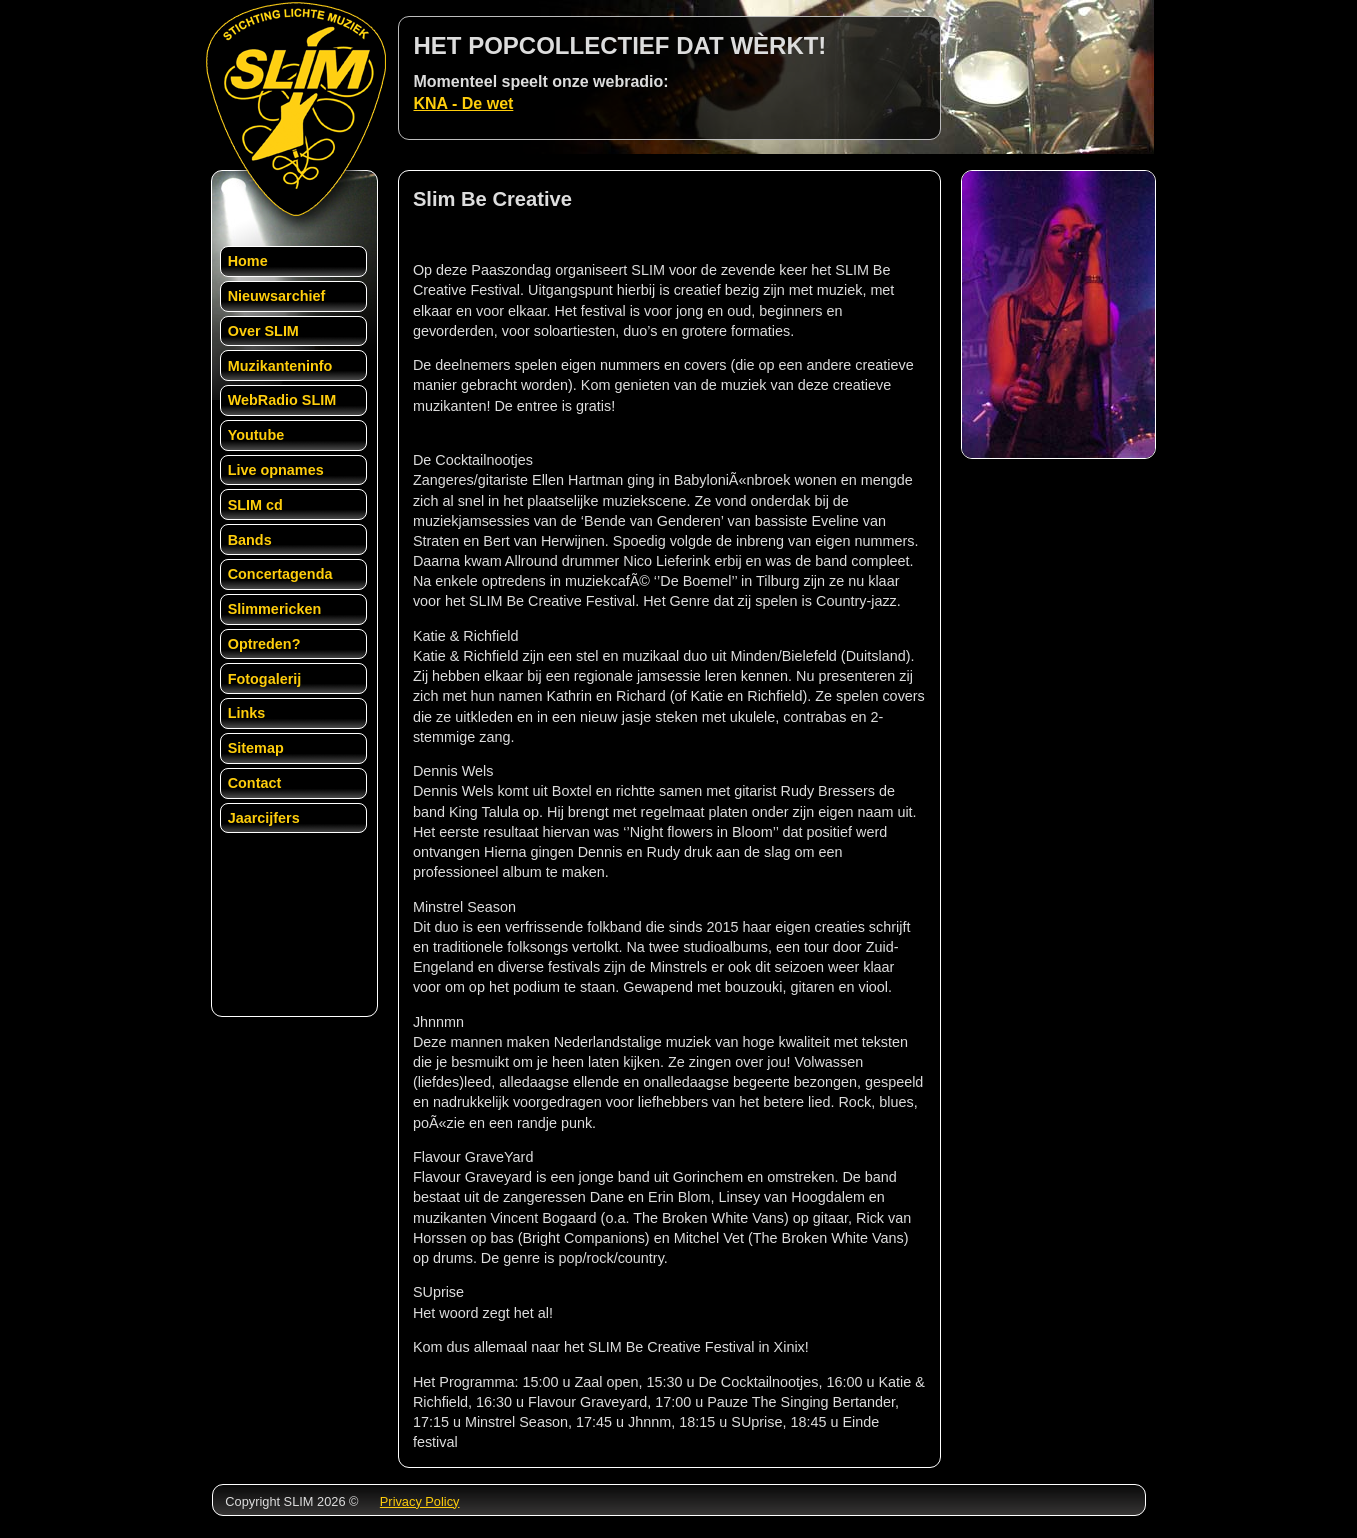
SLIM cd (255, 505)
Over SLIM (263, 331)
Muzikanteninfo (280, 366)
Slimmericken (275, 609)
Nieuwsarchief (277, 296)
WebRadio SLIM (282, 400)
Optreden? (264, 644)
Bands (250, 540)
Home (248, 261)
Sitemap (256, 748)
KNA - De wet (464, 103)
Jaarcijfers (264, 818)
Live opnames (276, 470)
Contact (255, 783)
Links (247, 713)
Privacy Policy (420, 1501)
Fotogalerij (265, 679)
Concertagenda (280, 574)
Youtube (256, 435)
